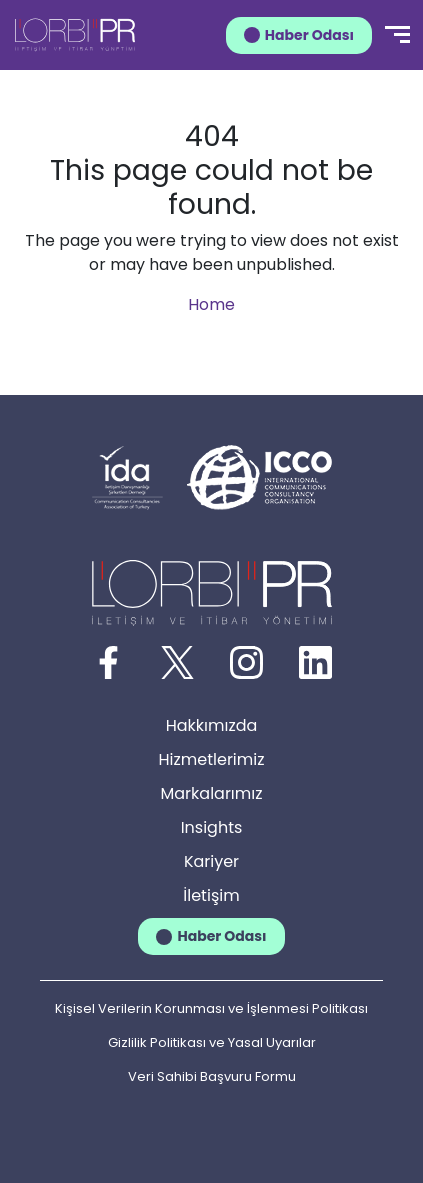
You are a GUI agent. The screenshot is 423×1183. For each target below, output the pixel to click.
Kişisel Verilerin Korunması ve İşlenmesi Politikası (211, 1008)
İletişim (211, 895)
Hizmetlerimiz (212, 759)
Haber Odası (309, 35)
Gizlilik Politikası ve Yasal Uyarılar (212, 1042)
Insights (212, 827)
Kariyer (211, 861)
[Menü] (397, 35)
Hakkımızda (212, 725)
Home (211, 304)
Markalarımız (212, 793)
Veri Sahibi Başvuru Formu (212, 1076)
